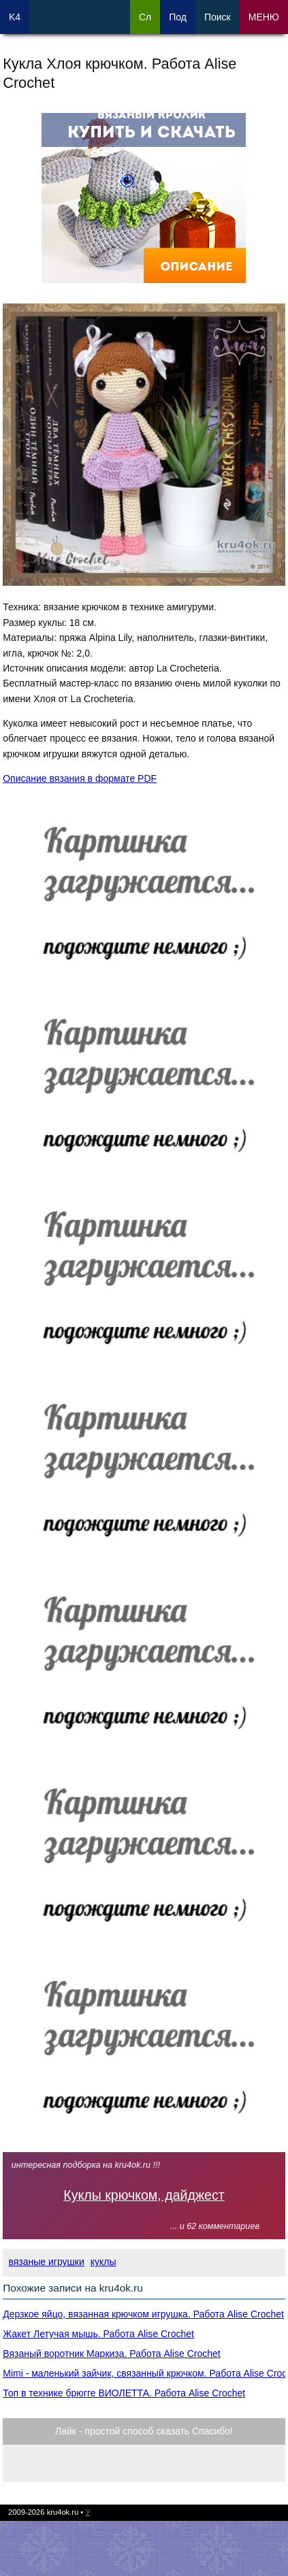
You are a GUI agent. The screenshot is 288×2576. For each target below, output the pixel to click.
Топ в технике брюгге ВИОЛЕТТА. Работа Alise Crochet (124, 2393)
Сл (145, 17)
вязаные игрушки (46, 2261)
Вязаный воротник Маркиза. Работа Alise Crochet (111, 2353)
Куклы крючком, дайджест (143, 2194)
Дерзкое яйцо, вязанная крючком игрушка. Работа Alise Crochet (143, 2314)
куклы (103, 2261)
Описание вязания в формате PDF (80, 778)
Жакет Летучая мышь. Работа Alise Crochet (98, 2333)
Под (178, 17)
